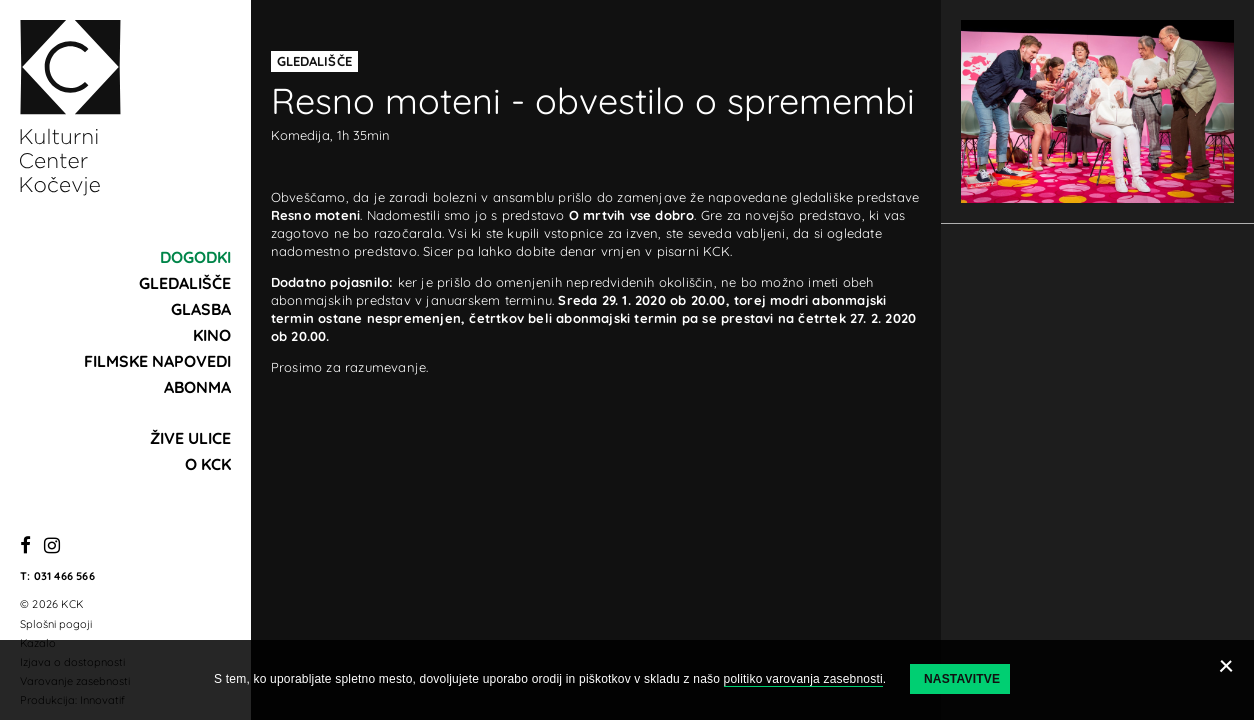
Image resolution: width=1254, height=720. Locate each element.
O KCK (208, 464)
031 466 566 (64, 576)
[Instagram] (52, 546)
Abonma (197, 387)
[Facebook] (25, 546)
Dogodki (195, 257)
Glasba (201, 309)
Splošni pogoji (56, 624)
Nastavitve (962, 679)
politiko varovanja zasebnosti (803, 679)
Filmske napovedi (157, 361)
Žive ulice (190, 438)
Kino (212, 335)
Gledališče (185, 283)
